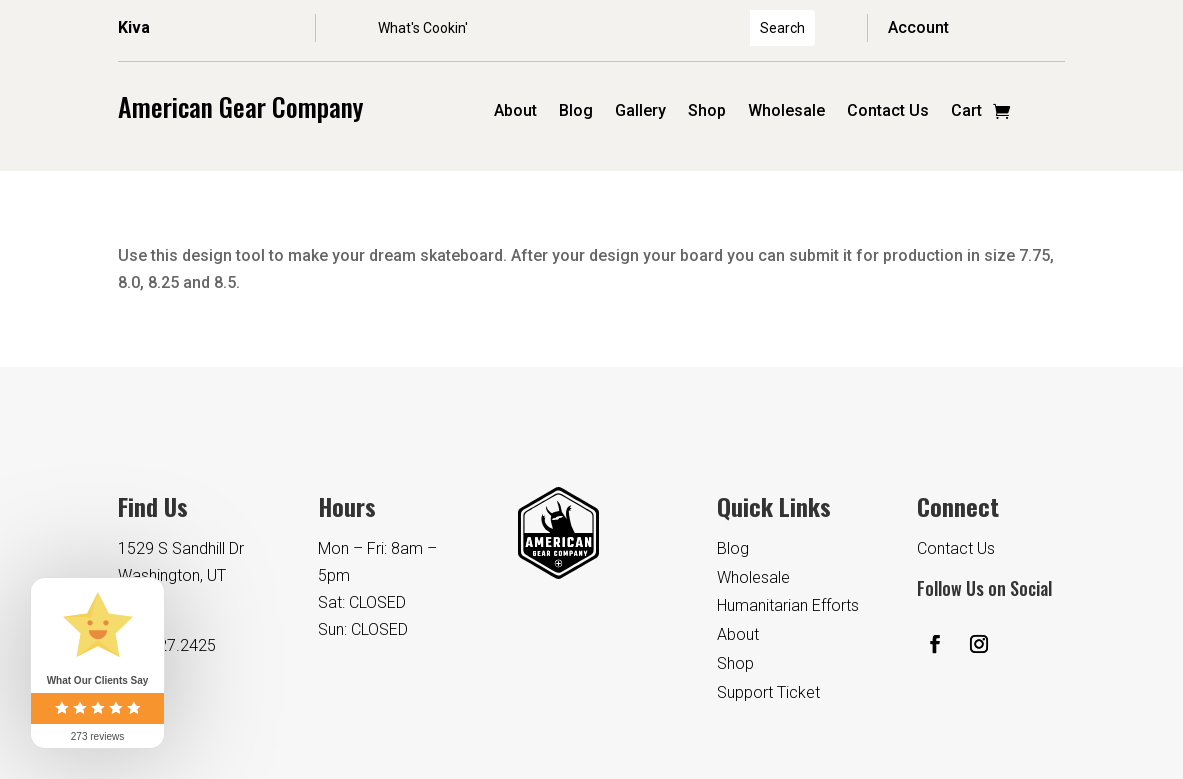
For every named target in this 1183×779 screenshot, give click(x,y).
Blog (576, 112)
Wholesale (786, 112)
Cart (966, 112)
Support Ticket (768, 692)
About (515, 112)
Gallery (640, 112)
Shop (707, 112)
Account (918, 27)
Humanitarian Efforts (788, 605)
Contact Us (888, 112)
